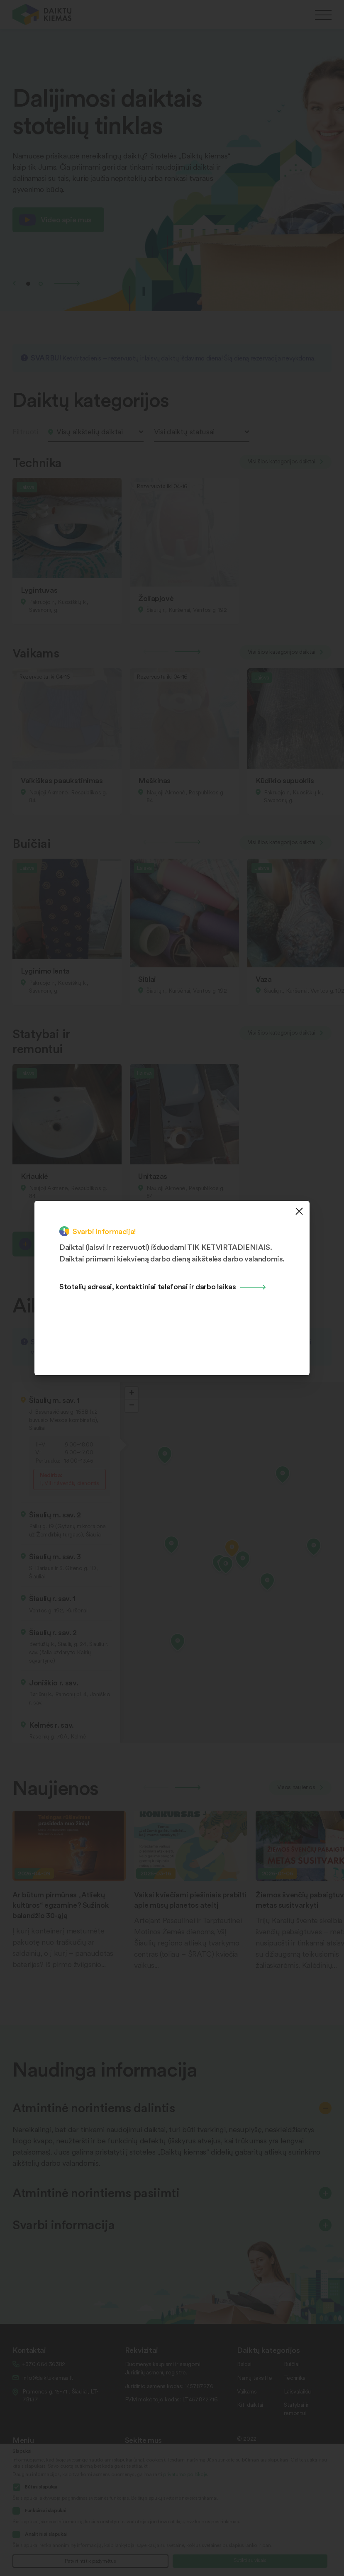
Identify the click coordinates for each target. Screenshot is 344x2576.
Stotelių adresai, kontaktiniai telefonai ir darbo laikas (147, 1286)
